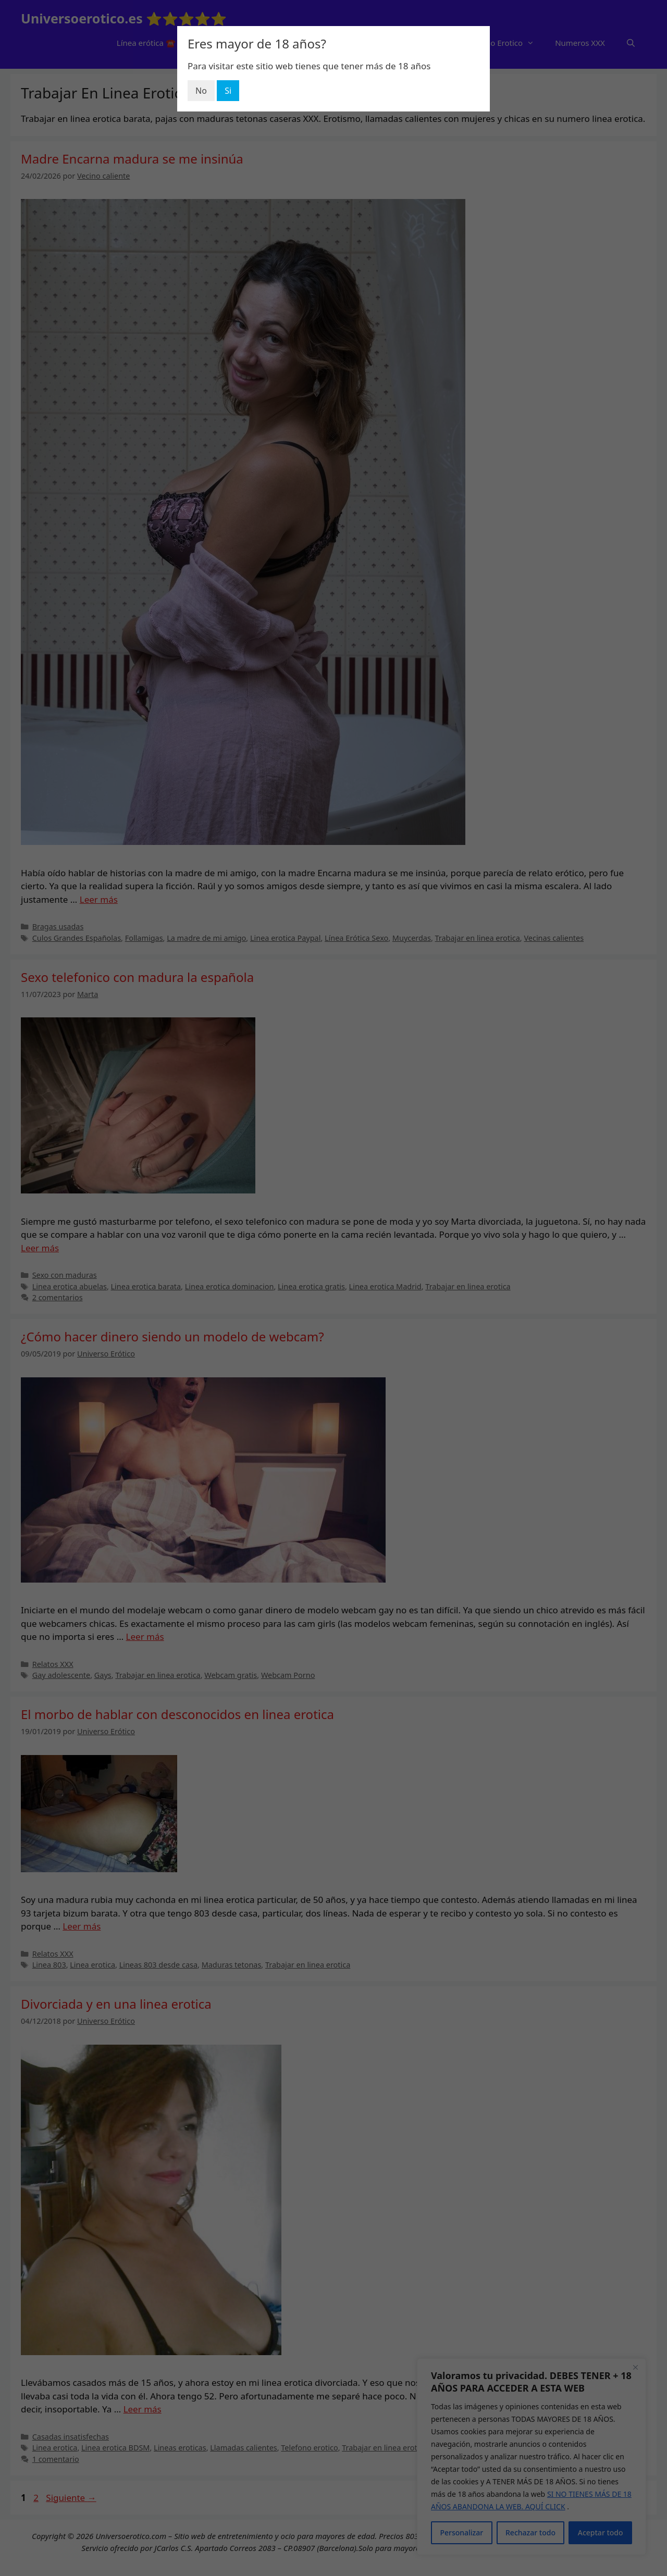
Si (228, 90)
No (201, 90)
